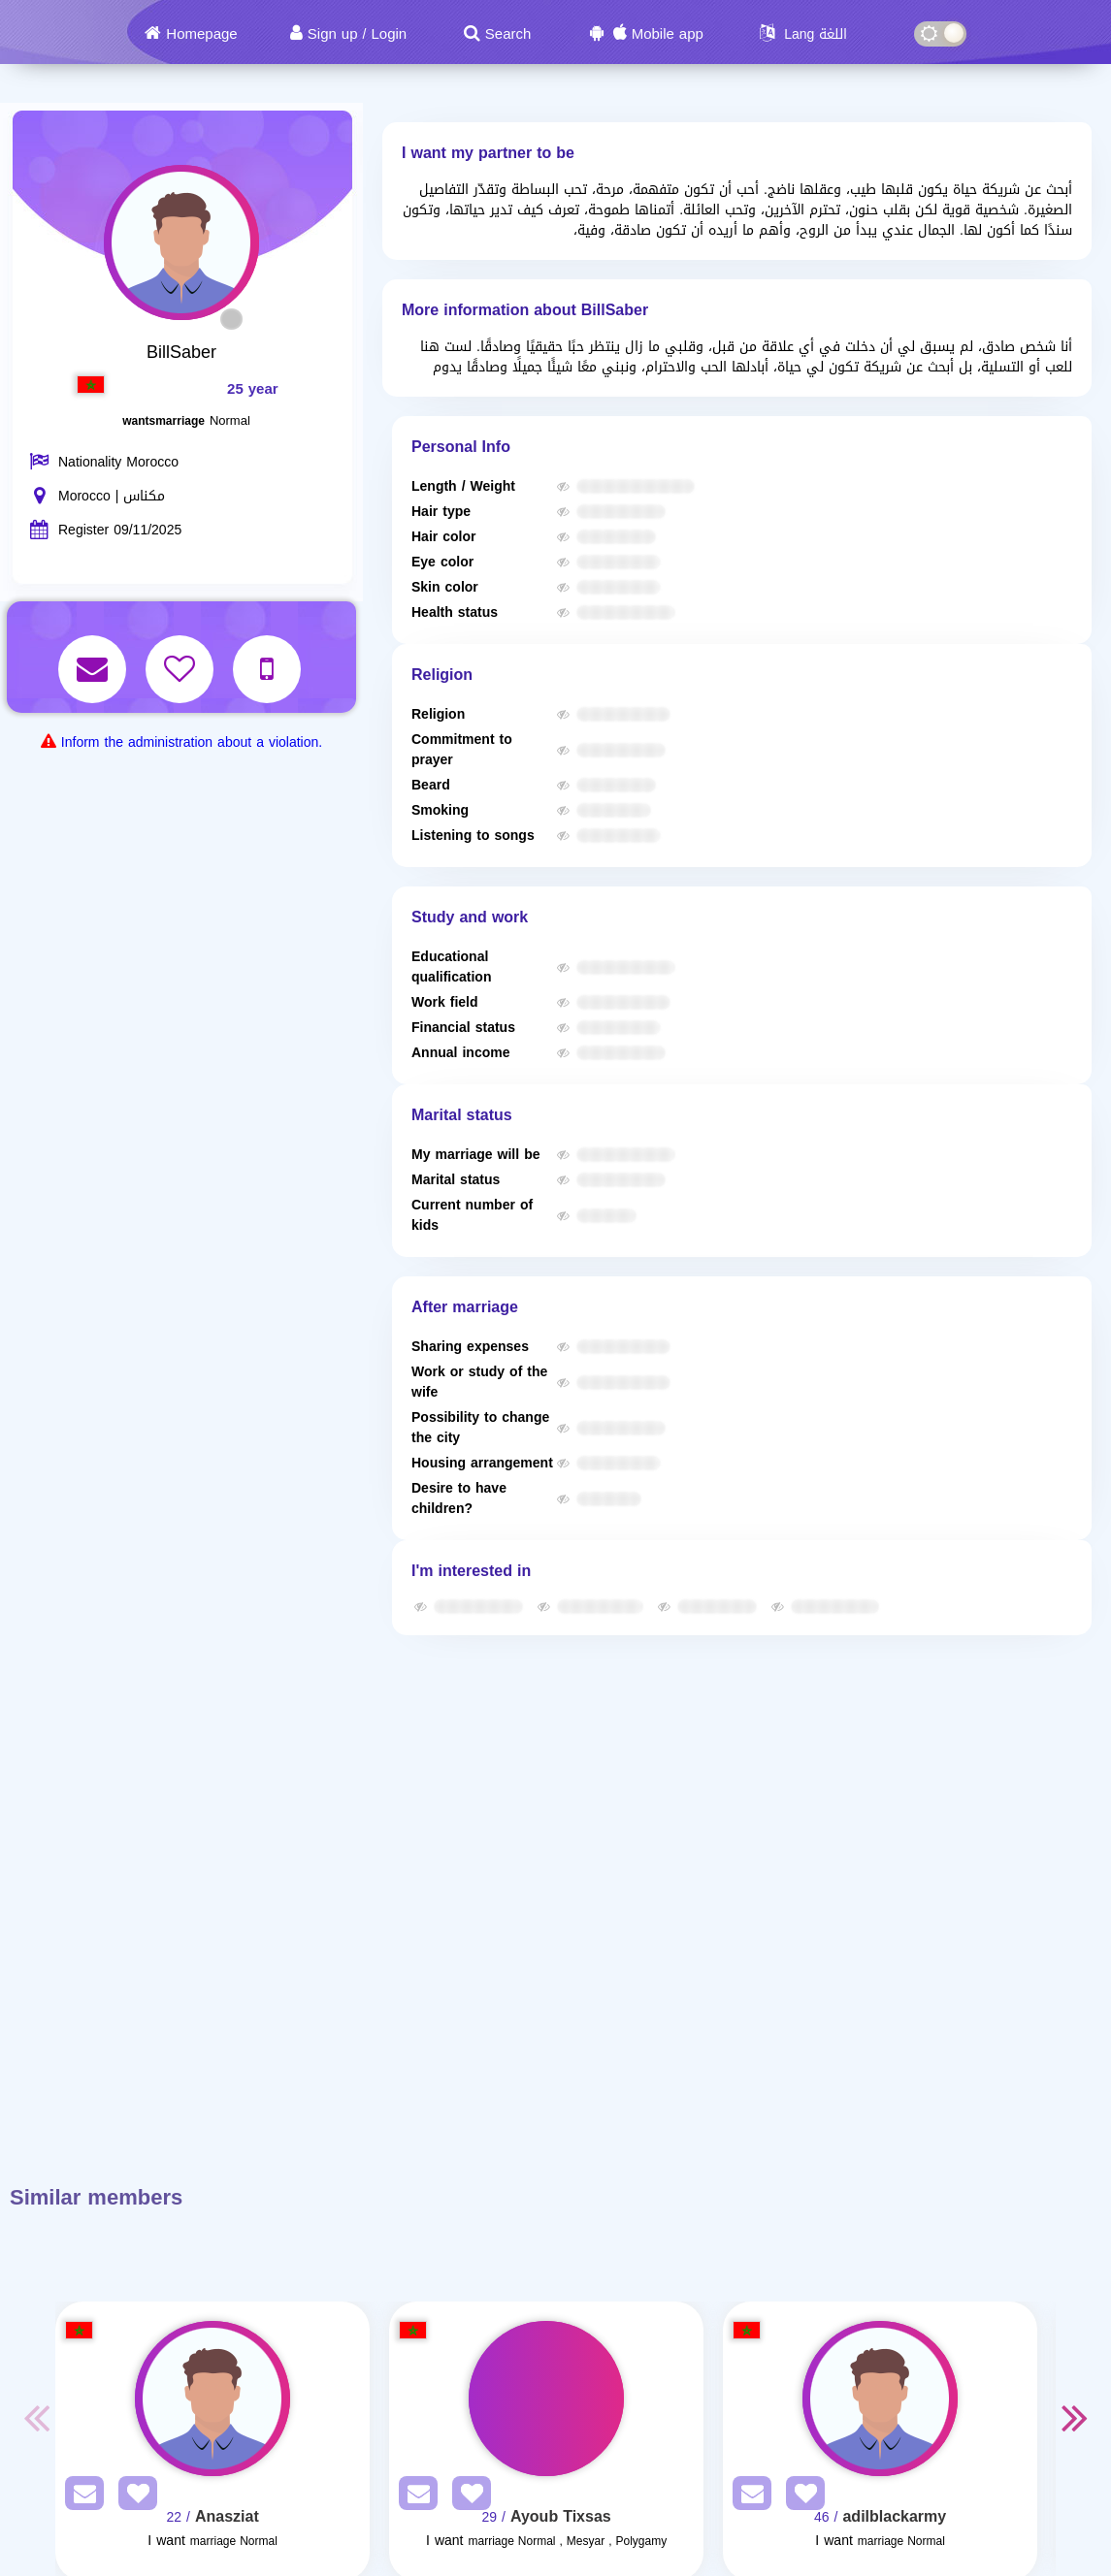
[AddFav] (133, 2497)
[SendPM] (79, 2497)
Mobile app (667, 34)
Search (508, 34)
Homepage (201, 34)
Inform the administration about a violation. (191, 742)
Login (389, 34)
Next (1075, 2417)
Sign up (333, 34)
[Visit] (212, 2398)
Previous (35, 2417)
